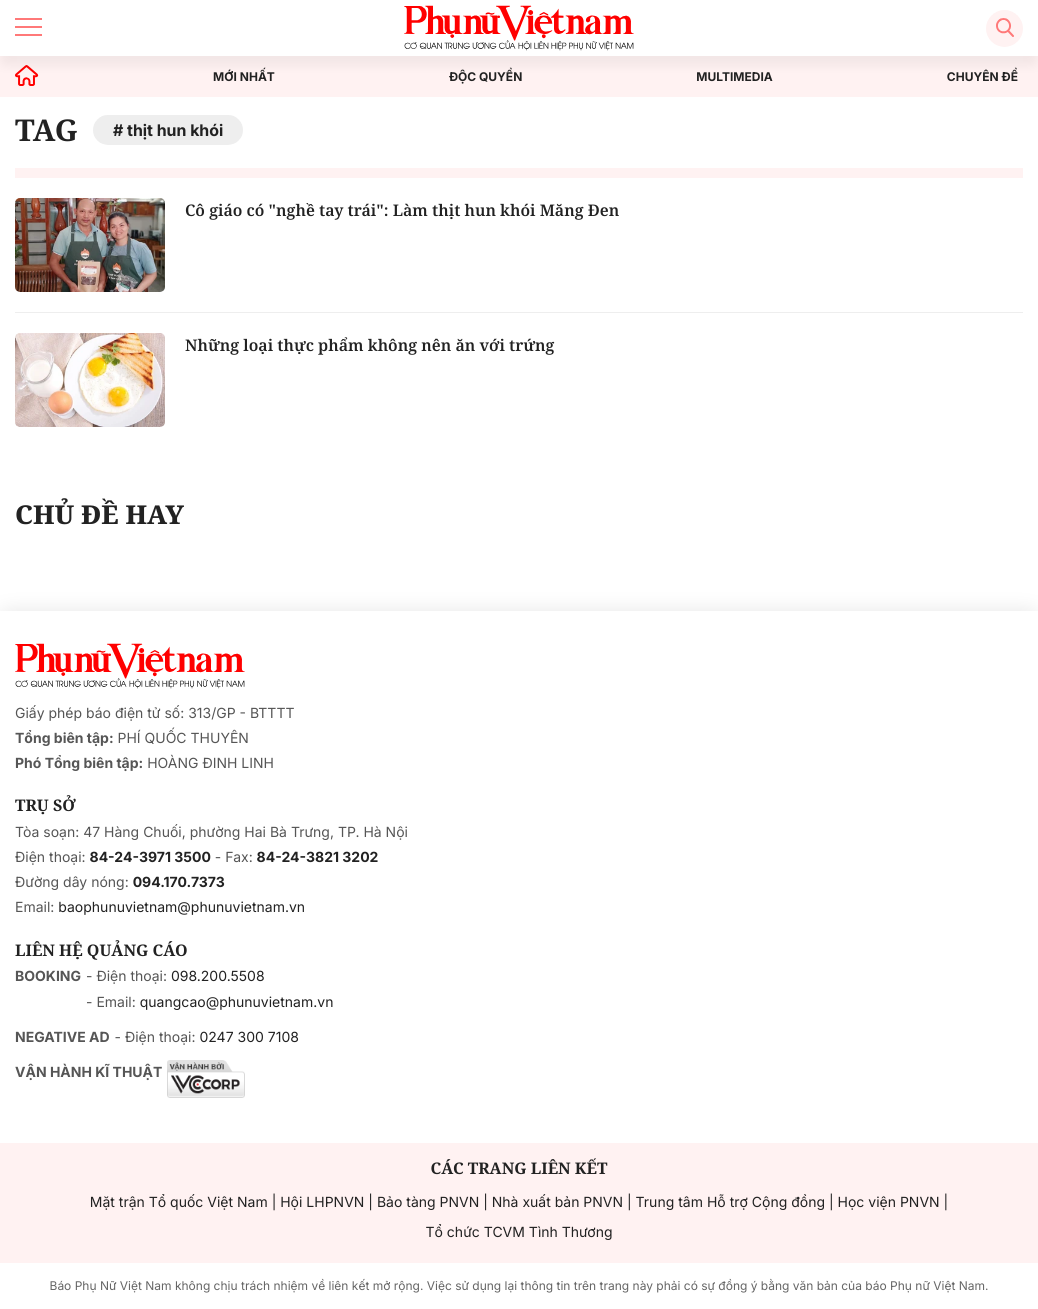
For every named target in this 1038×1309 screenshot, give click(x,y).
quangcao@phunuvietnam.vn (237, 1002)
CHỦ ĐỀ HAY (99, 514)
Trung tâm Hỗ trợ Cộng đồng (730, 1202)
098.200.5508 (218, 976)
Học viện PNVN (889, 1202)
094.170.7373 (179, 882)
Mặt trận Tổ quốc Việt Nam (179, 1202)
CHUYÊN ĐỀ (982, 77)
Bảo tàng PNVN (428, 1202)
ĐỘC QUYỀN (485, 77)
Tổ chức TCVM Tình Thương (519, 1232)
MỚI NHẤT (244, 77)
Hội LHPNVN (322, 1202)
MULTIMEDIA (734, 77)
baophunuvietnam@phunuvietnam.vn (181, 907)
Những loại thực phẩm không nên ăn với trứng (369, 345)
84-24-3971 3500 (150, 857)
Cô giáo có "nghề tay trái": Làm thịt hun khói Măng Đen (402, 210)
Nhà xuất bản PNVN (557, 1202)
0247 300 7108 (248, 1037)
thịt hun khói (175, 130)
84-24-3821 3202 (318, 857)
